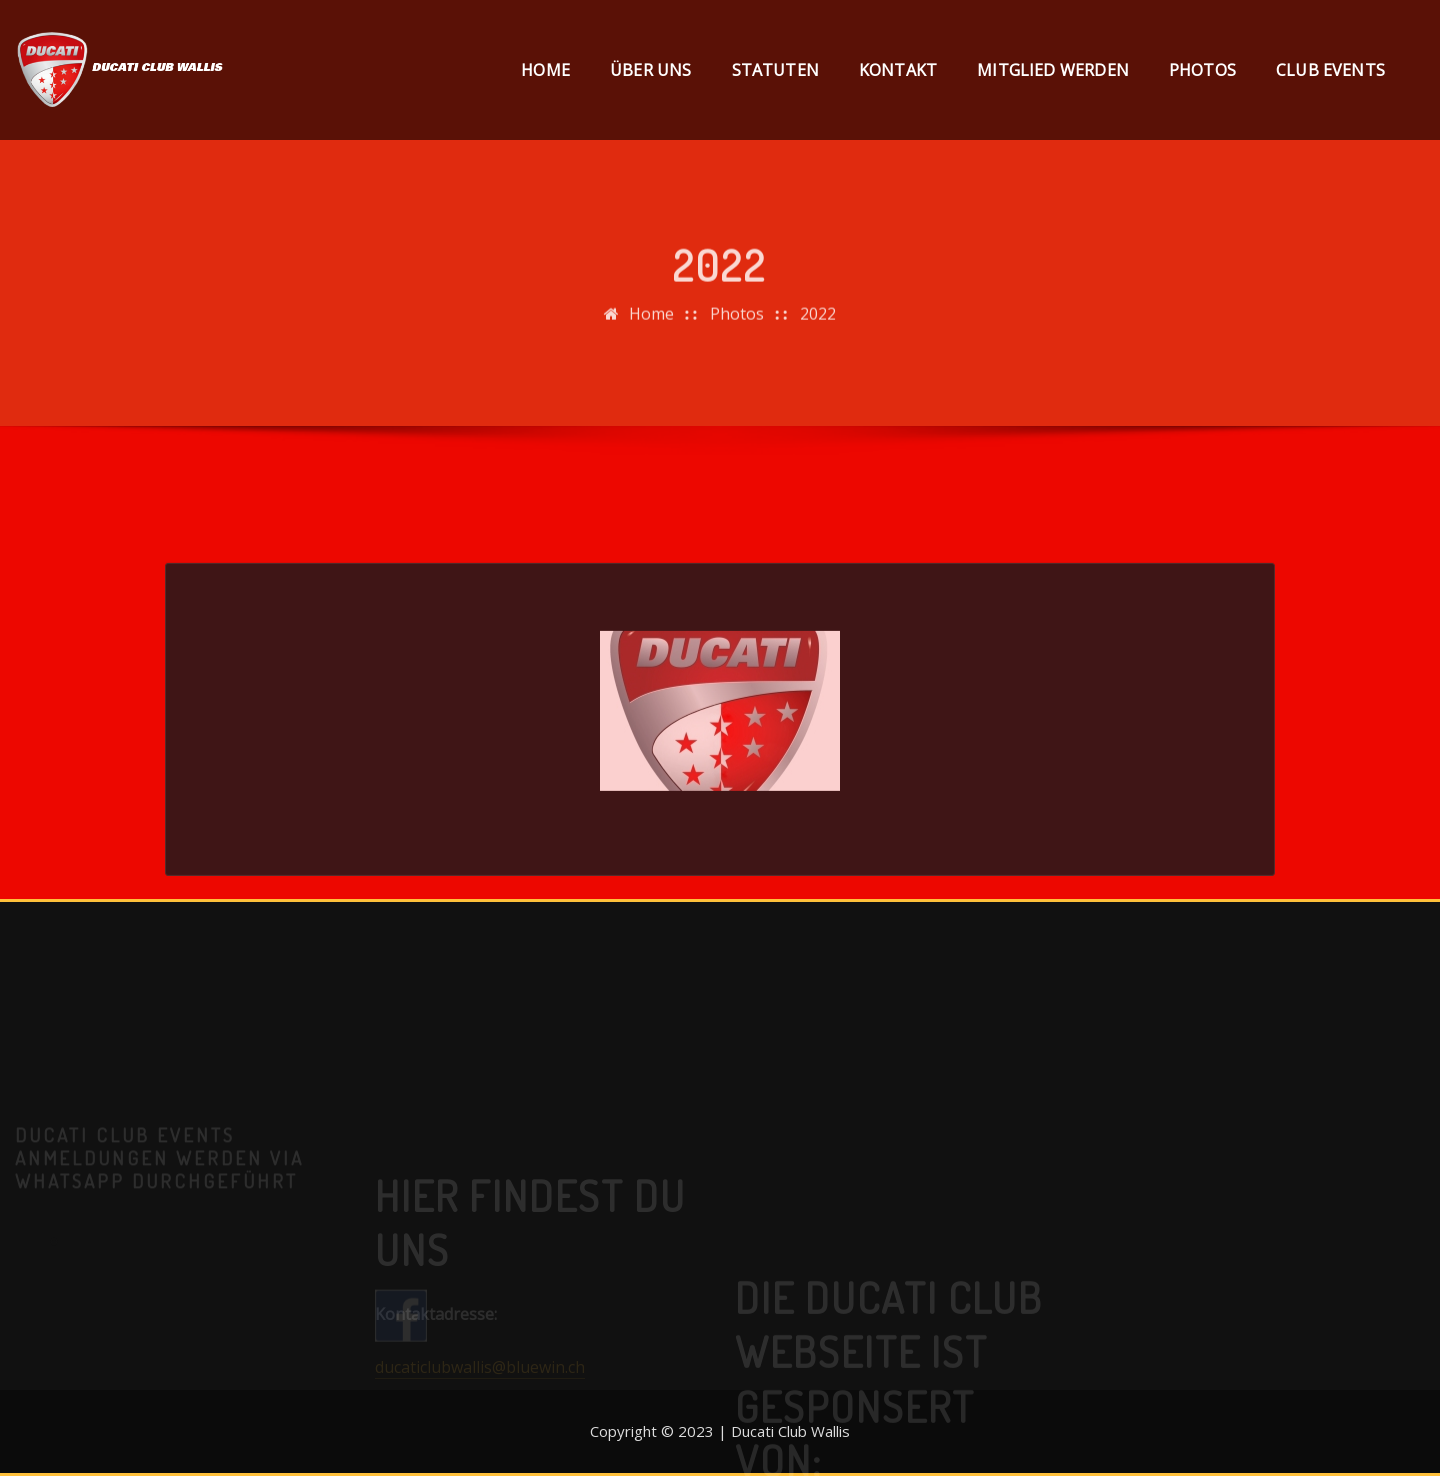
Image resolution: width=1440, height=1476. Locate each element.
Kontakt (898, 70)
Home (545, 70)
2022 (818, 324)
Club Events (1330, 70)
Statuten (775, 70)
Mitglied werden (1053, 70)
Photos (1202, 70)
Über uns (650, 70)
